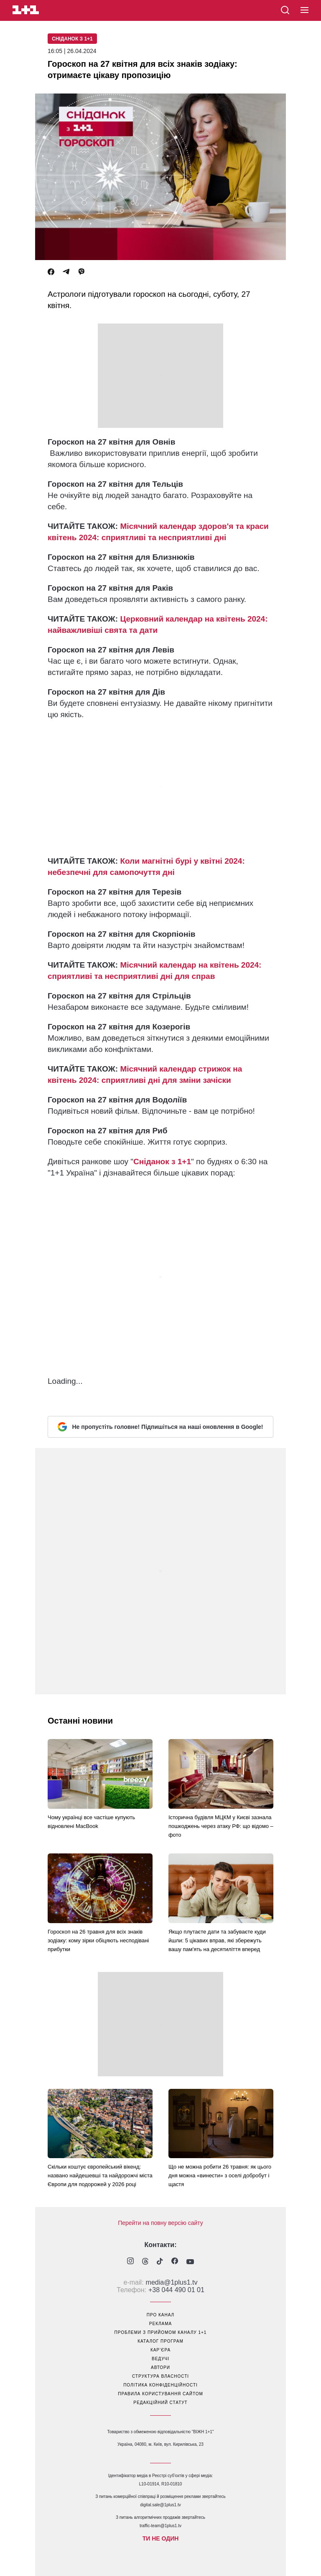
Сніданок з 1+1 (72, 39)
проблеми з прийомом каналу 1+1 (161, 2332)
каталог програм (160, 2341)
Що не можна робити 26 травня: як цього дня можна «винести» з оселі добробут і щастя (219, 2175)
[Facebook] (51, 272)
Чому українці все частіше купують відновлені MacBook (91, 1821)
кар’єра (160, 2350)
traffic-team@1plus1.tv (160, 2525)
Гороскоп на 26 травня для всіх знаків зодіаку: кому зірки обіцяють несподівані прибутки (98, 1940)
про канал (160, 2315)
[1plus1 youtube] (190, 2262)
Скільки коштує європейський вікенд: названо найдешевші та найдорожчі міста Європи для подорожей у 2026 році (100, 2175)
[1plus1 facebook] (174, 2261)
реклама (160, 2323)
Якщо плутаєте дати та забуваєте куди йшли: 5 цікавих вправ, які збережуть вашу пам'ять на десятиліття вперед (217, 1940)
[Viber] (81, 272)
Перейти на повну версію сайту (160, 2223)
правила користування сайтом (160, 2393)
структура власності (160, 2376)
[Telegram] (66, 272)
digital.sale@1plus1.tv (160, 2505)
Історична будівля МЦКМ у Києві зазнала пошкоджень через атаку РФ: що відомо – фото (220, 1826)
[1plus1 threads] (145, 2262)
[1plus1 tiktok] (160, 2262)
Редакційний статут (160, 2402)
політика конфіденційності (160, 2385)
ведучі (160, 2358)
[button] (304, 10)
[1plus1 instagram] (130, 2261)
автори (160, 2367)
